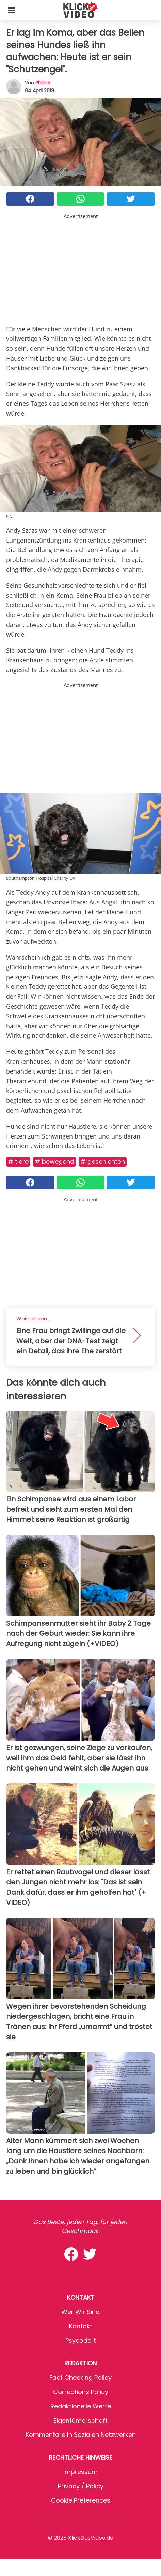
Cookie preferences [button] (80, 2500)
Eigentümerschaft (80, 2420)
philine (42, 82)
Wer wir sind (80, 2312)
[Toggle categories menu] (11, 10)
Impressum (80, 2471)
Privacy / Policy (80, 2486)
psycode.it (80, 2340)
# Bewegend (54, 1161)
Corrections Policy (80, 2392)
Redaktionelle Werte (80, 2406)
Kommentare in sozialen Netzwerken (81, 2434)
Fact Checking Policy (80, 2377)
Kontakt (80, 2326)
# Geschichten (102, 1161)
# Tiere (18, 1161)
